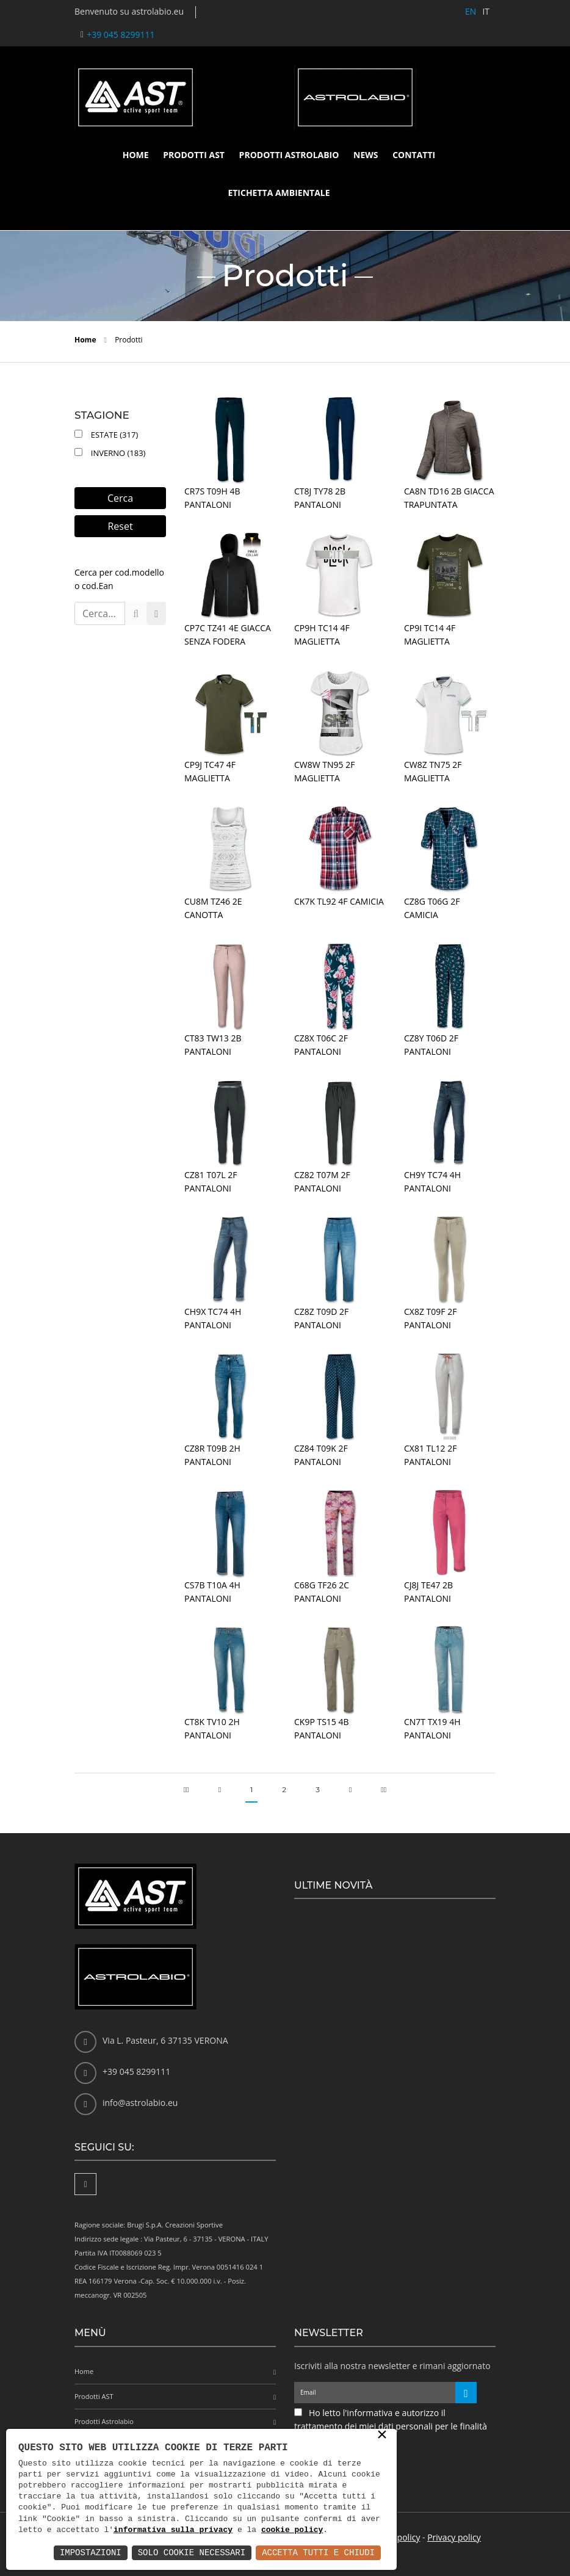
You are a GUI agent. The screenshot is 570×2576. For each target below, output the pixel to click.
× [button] (382, 2435)
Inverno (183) (116, 452)
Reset (119, 526)
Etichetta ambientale (279, 192)
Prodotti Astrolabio (289, 155)
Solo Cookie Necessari (191, 2552)
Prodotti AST (194, 155)
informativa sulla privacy (173, 2530)
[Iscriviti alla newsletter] (466, 2392)
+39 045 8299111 (120, 34)
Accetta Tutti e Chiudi (318, 2552)
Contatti (413, 155)
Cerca (120, 498)
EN (470, 11)
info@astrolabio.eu (140, 2102)
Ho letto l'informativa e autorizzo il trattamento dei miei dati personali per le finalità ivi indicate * (390, 2426)
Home (136, 155)
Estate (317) (112, 434)
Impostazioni (90, 2552)
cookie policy (292, 2530)
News (365, 155)
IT (485, 11)
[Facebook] (85, 2184)
